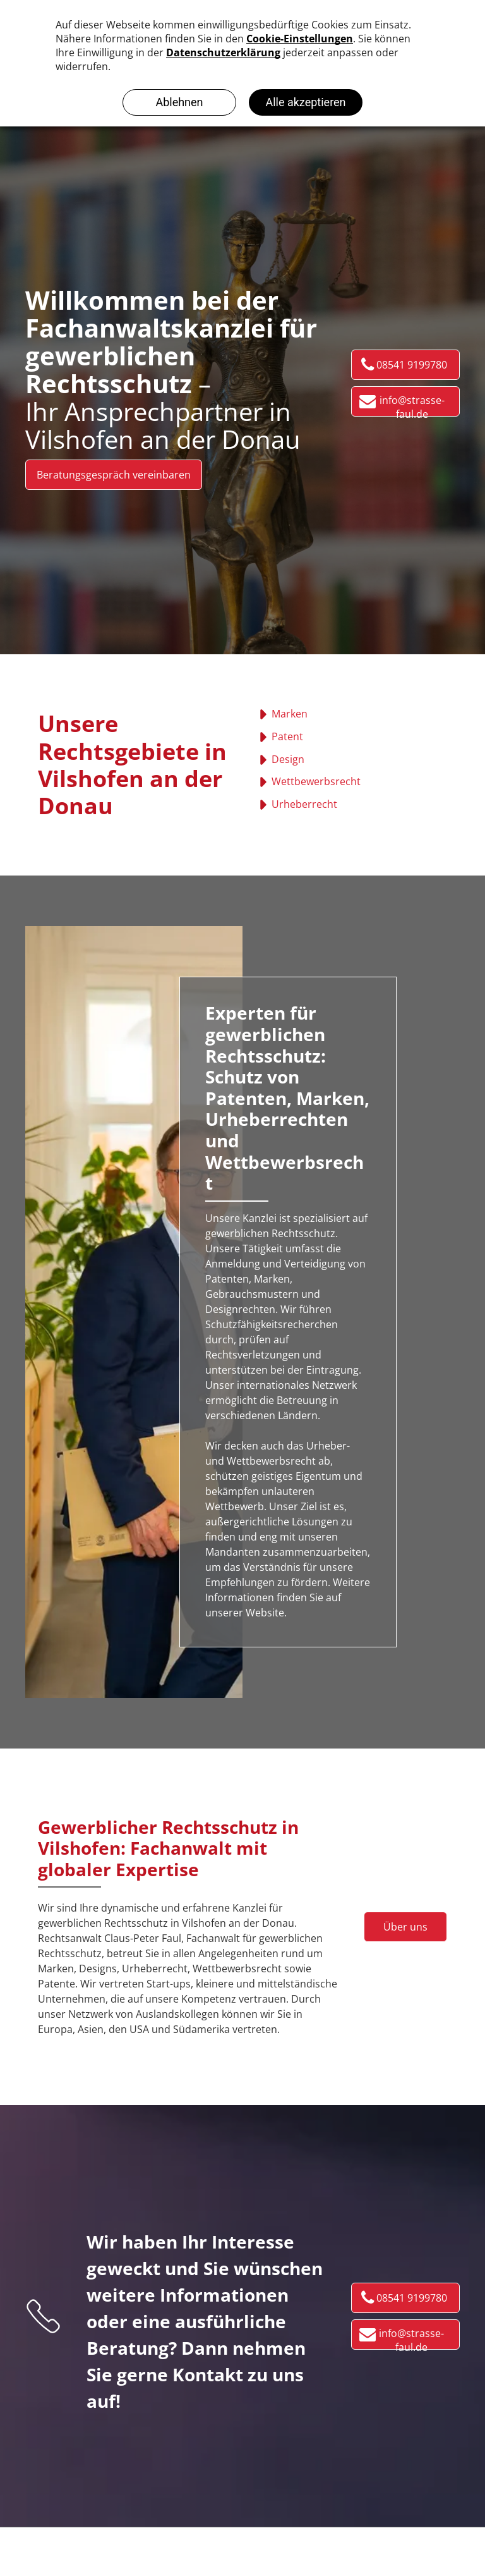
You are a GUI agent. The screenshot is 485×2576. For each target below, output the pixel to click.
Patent (287, 736)
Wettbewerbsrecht (316, 781)
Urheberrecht (304, 804)
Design (288, 759)
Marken (290, 714)
